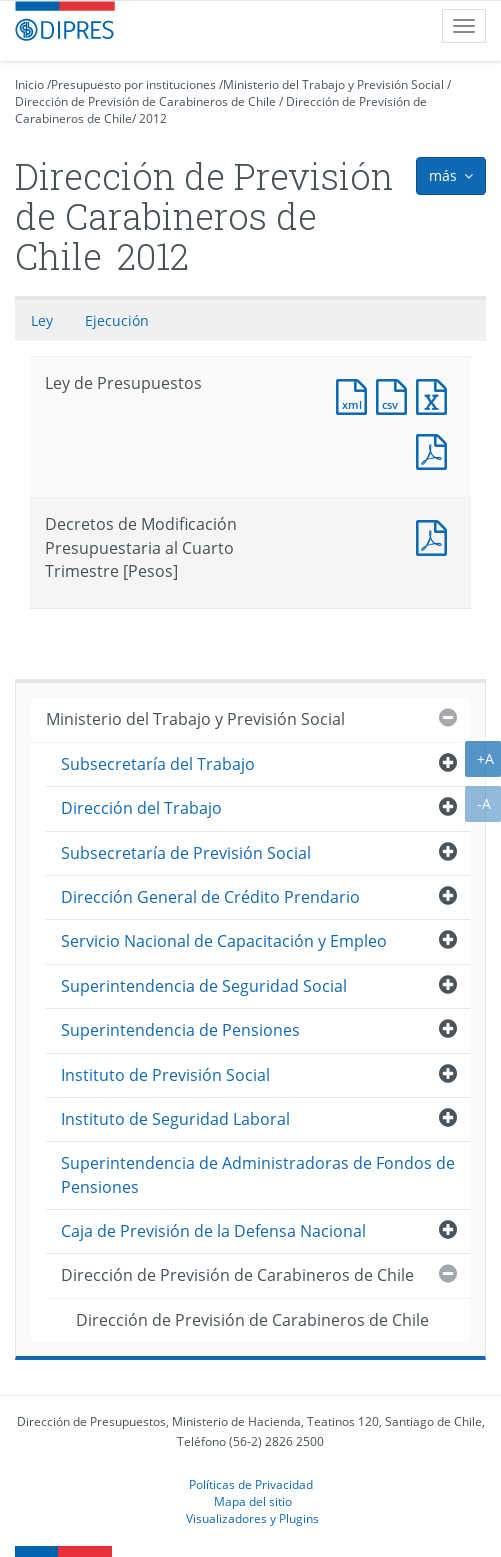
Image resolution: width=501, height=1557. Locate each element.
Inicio (29, 84)
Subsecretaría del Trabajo (158, 764)
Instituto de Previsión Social (165, 1075)
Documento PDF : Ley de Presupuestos (436, 449)
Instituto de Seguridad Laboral (175, 1119)
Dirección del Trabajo (141, 808)
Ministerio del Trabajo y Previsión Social (333, 84)
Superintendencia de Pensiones (180, 1030)
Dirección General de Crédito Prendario (210, 897)
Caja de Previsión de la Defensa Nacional (213, 1231)
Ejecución (117, 320)
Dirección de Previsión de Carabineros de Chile (145, 101)
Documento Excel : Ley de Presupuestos (436, 394)
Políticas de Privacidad (251, 1484)
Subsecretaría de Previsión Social (186, 853)
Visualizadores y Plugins (252, 1518)
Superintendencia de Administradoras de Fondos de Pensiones (258, 1174)
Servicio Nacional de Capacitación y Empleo (224, 941)
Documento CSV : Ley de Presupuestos (396, 394)
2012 (153, 118)
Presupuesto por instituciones (133, 84)
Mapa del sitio (253, 1501)
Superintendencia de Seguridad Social (204, 986)
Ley (42, 320)
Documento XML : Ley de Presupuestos (356, 394)
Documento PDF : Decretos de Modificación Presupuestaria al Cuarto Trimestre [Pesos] (436, 535)
